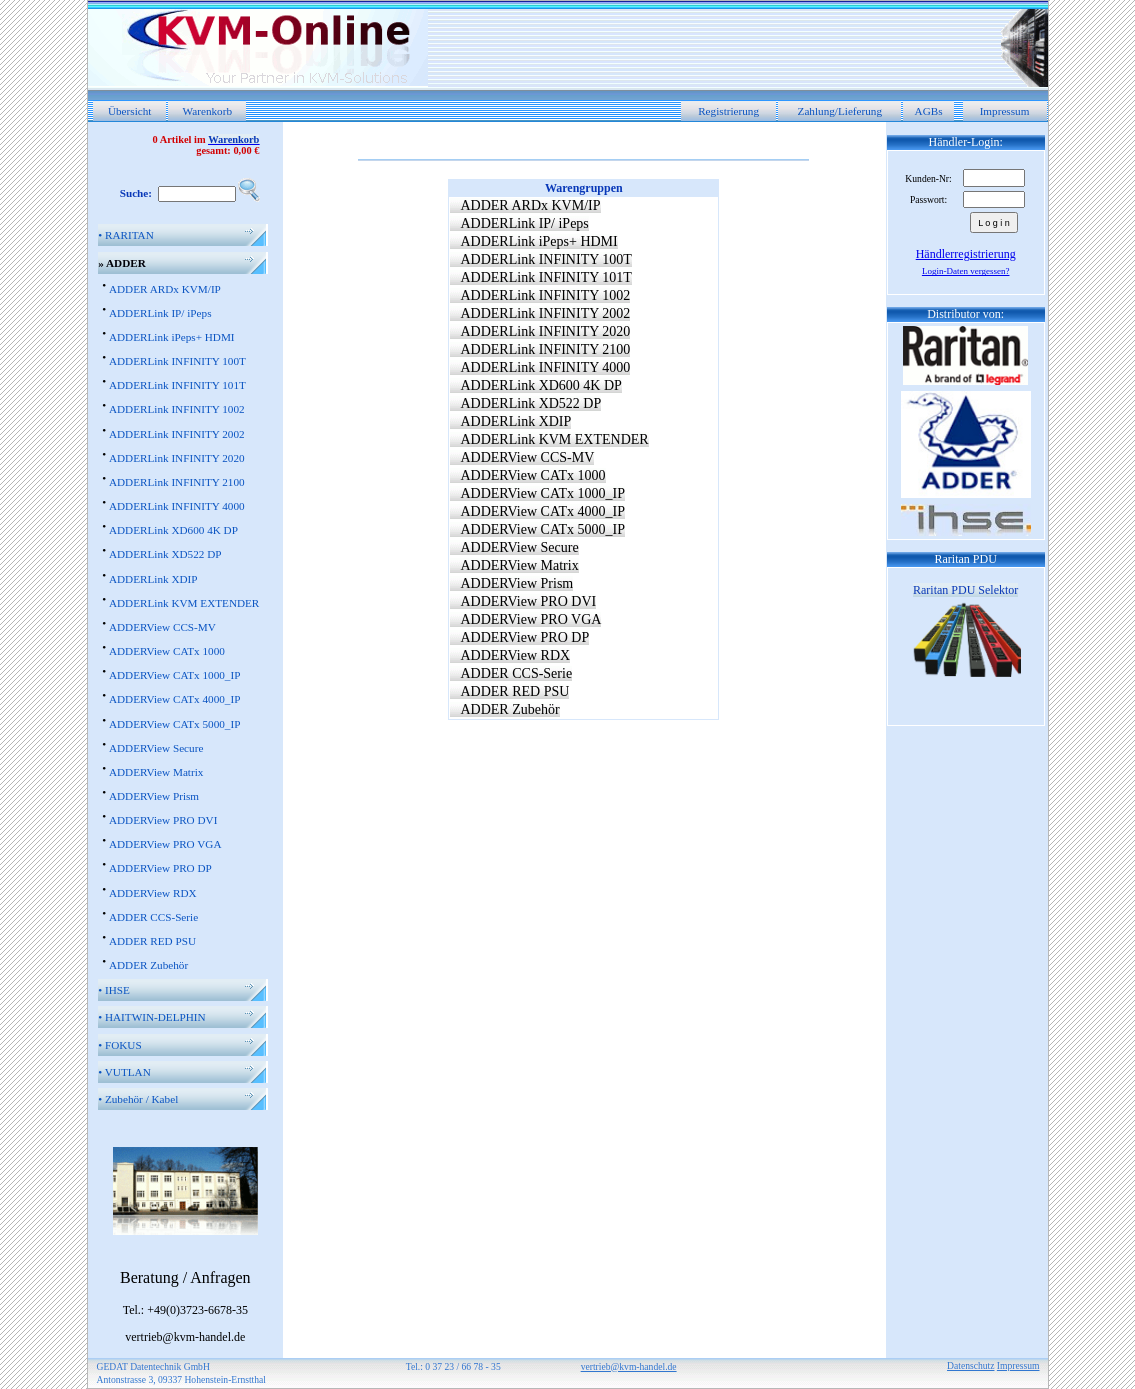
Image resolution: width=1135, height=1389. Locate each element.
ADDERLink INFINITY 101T (177, 385)
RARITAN (126, 235)
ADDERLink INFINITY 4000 (177, 506)
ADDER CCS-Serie (153, 917)
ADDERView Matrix (156, 772)
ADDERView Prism (154, 796)
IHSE (114, 990)
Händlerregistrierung (966, 254)
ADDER (122, 263)
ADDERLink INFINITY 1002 (177, 409)
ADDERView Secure (156, 748)
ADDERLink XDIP (153, 579)
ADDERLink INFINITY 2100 (177, 482)
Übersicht (130, 111)
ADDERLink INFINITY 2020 (177, 458)
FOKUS (119, 1045)
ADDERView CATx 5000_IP (174, 724)
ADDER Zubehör (148, 965)
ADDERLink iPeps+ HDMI (172, 337)
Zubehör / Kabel (138, 1099)
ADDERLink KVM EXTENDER (184, 603)
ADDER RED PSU (152, 941)
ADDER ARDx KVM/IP (165, 289)
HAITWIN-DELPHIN (151, 1017)
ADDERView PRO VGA (165, 844)
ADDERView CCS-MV (162, 627)
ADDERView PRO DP (160, 868)
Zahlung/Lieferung (840, 111)
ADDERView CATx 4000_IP (174, 699)
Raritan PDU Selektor (965, 590)
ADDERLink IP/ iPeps (160, 313)
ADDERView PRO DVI (163, 820)
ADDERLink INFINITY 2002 (177, 434)
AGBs (929, 111)
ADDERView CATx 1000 (167, 651)
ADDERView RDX (153, 893)
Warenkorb (207, 111)
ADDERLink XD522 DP (165, 554)
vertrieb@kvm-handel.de (629, 1366)
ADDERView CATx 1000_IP (174, 675)
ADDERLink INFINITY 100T (177, 361)
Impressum (1005, 111)
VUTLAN (124, 1072)
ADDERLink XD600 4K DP (173, 530)
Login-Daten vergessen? (966, 271)
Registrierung (728, 111)
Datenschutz (970, 1365)
